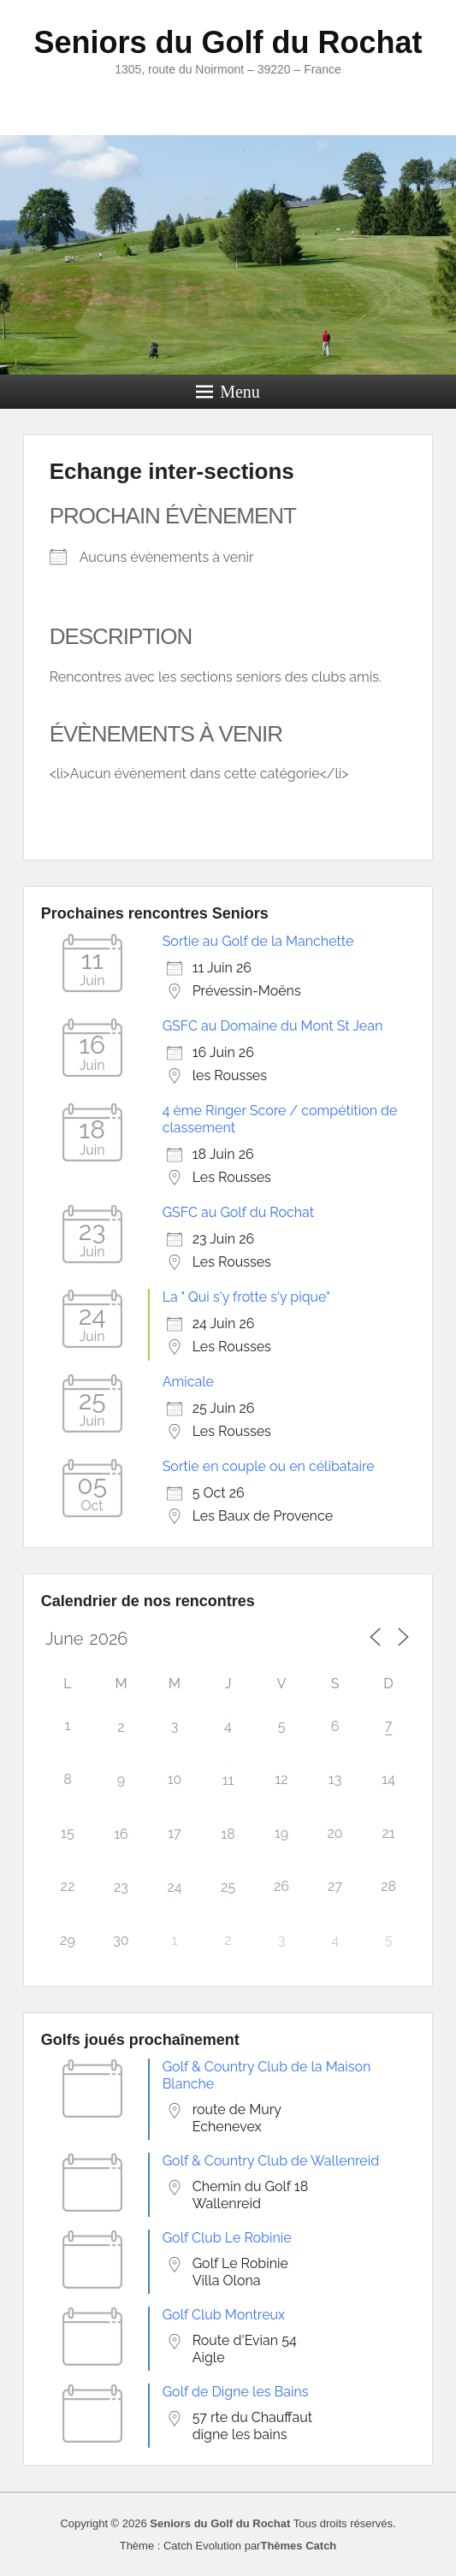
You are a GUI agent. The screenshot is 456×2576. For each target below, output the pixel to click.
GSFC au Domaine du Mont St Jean (273, 1026)
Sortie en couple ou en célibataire (269, 1466)
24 (174, 1887)
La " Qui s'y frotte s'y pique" (246, 1297)
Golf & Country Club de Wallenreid (271, 2161)
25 (228, 1887)
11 (228, 1780)
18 (227, 1834)
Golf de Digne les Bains (236, 2392)
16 (121, 1834)
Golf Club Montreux (224, 2315)
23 (121, 1887)
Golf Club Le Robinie (227, 2238)
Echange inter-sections (172, 471)
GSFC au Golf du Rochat (238, 1212)
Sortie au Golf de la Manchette (258, 941)
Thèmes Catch (298, 2545)
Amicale (188, 1382)
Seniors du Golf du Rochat (227, 42)
